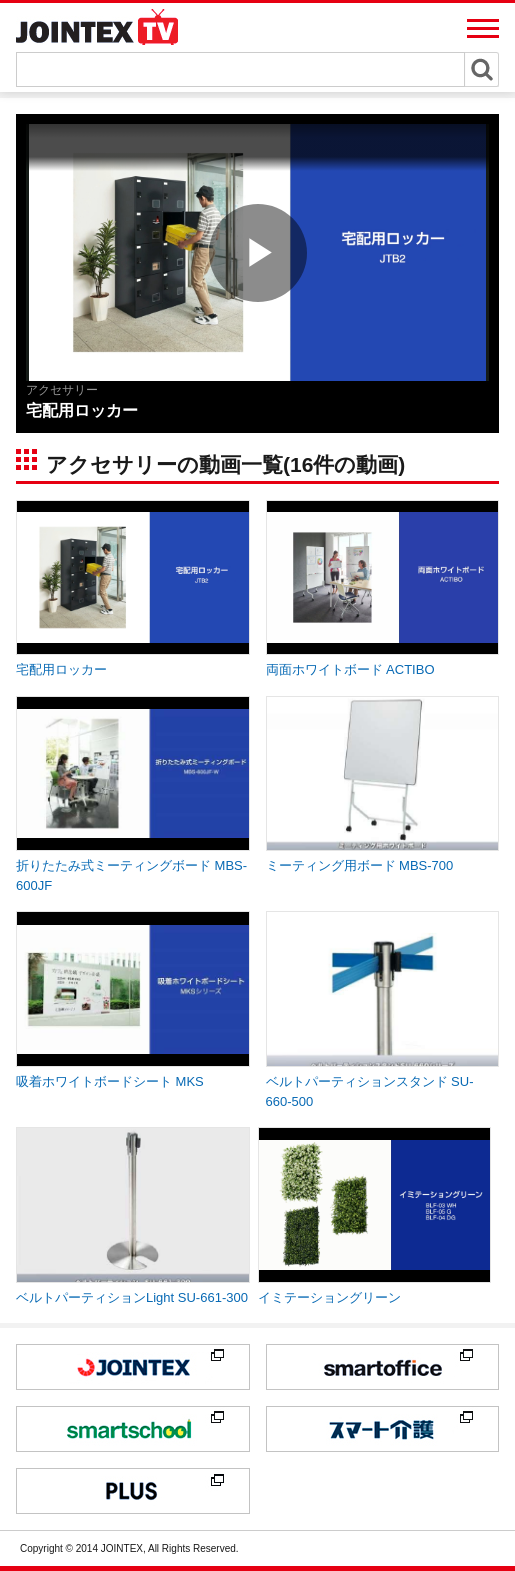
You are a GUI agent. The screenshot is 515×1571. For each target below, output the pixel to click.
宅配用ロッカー (61, 669)
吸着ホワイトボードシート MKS (110, 1081)
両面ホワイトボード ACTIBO (350, 669)
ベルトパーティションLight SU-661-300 (132, 1297)
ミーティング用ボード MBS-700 (360, 865)
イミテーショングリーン (329, 1297)
